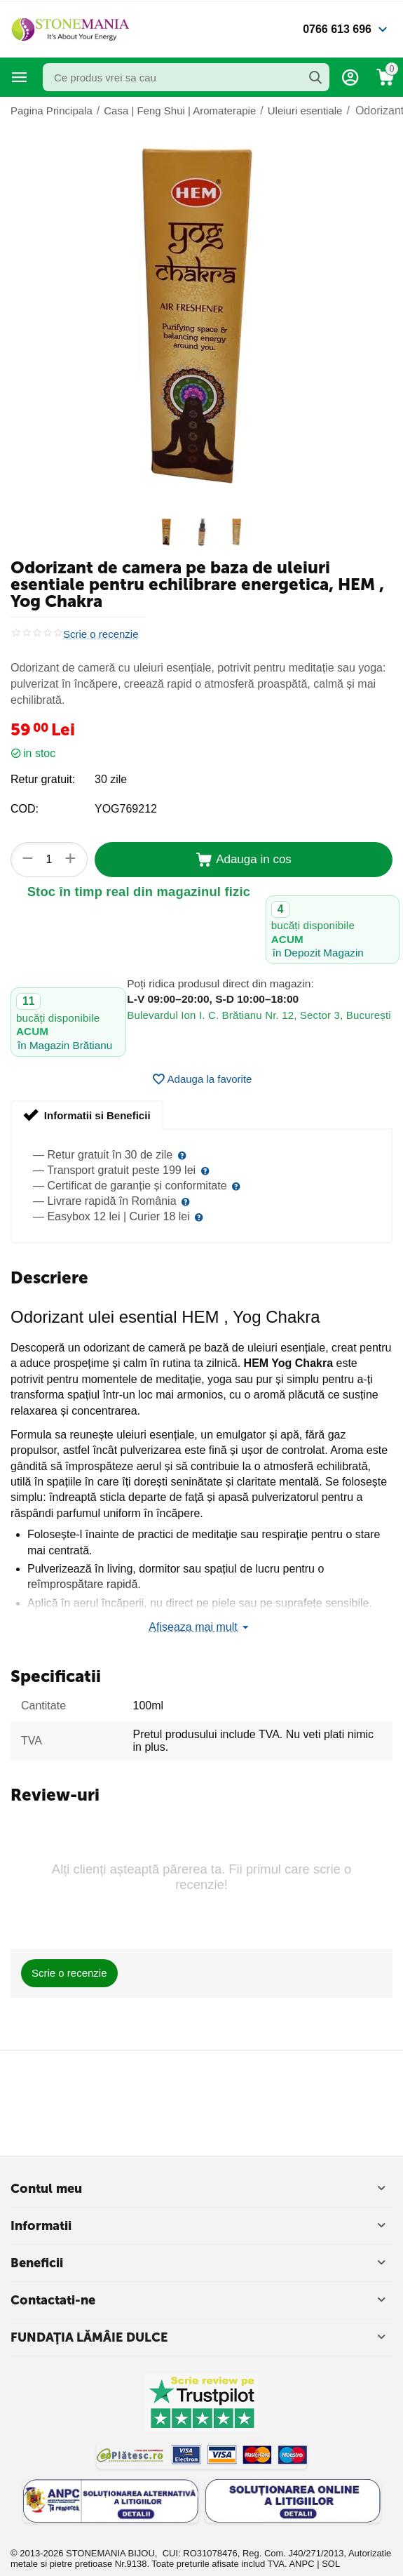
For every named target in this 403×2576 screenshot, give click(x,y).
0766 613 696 (337, 29)
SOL (331, 2563)
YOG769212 (126, 809)
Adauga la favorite (201, 1079)
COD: (25, 809)
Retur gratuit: (43, 779)
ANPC (301, 2563)
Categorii (19, 77)
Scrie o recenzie (101, 634)
